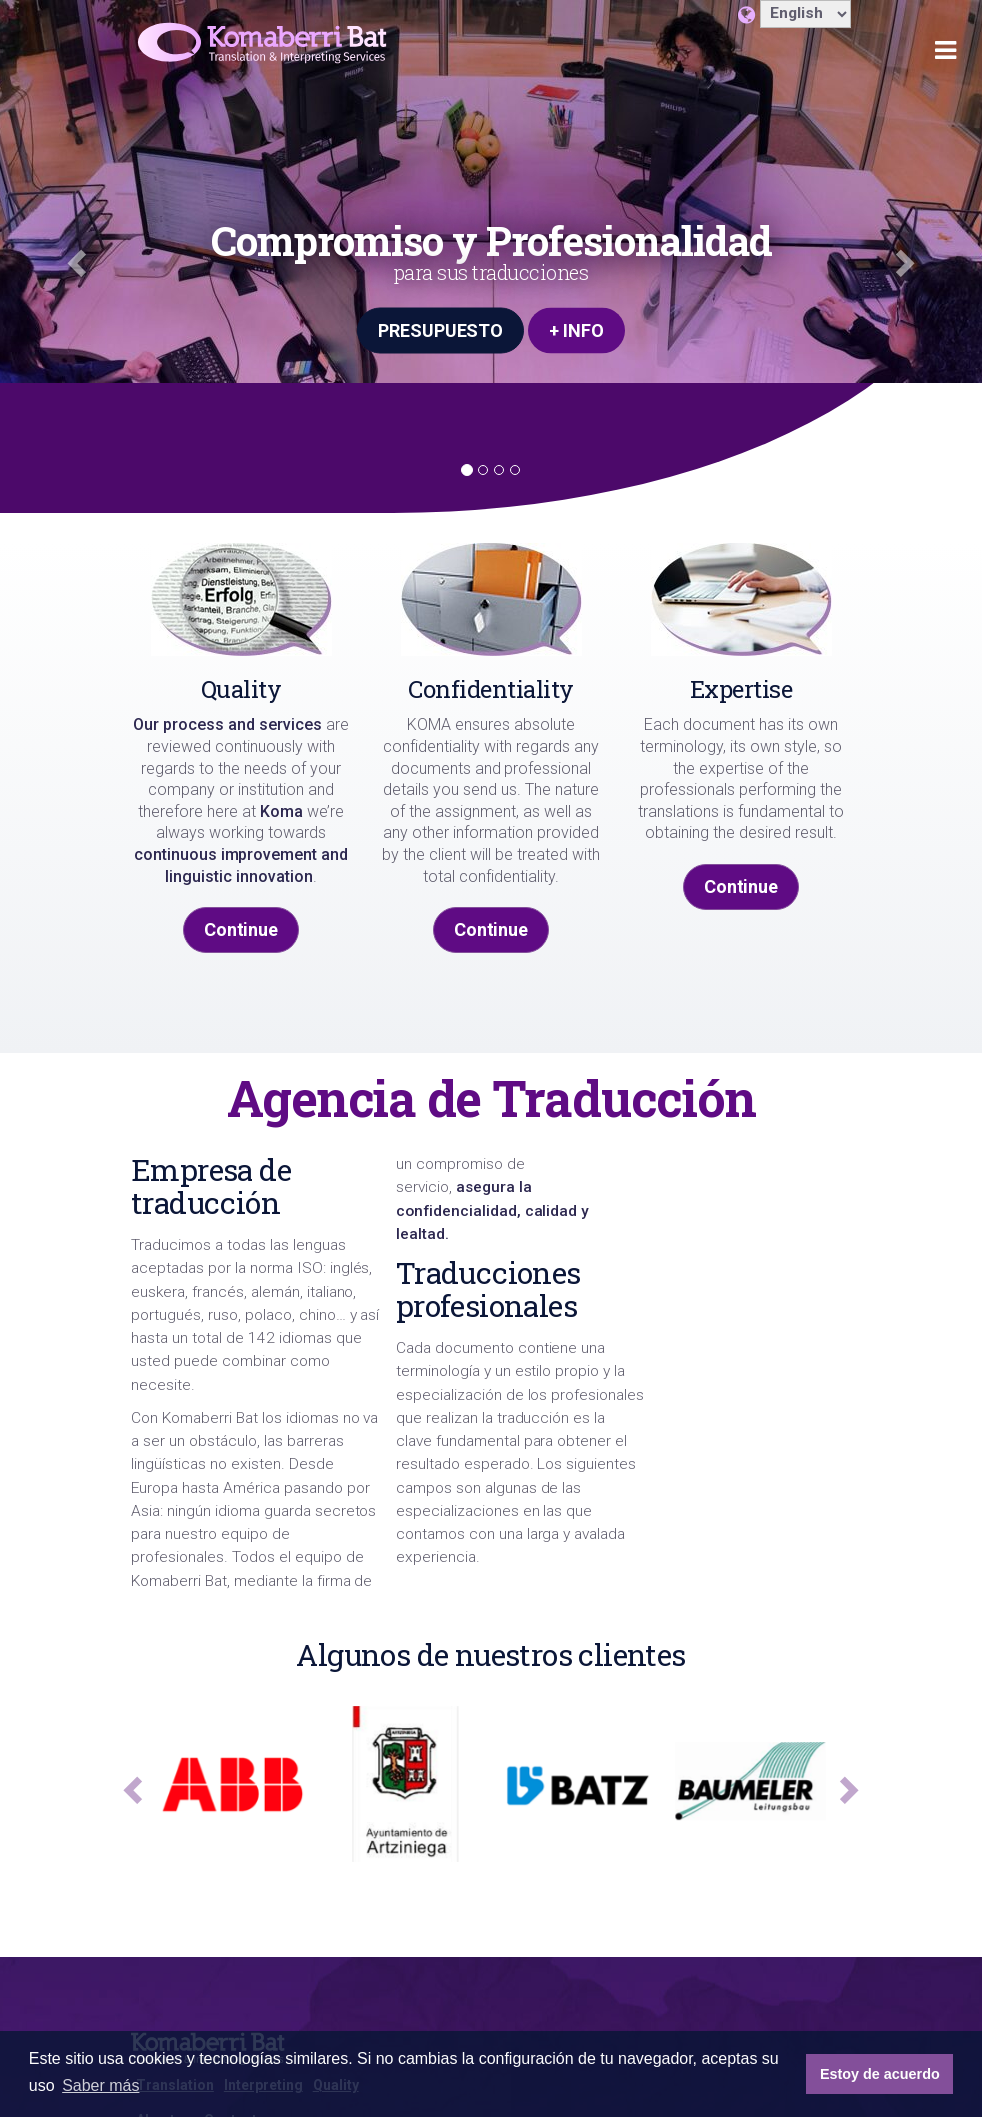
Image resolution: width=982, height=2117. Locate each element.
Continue (241, 929)
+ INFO (576, 329)
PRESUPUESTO (441, 329)
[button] (73, 256)
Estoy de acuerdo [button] (880, 2074)
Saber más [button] (100, 2085)
